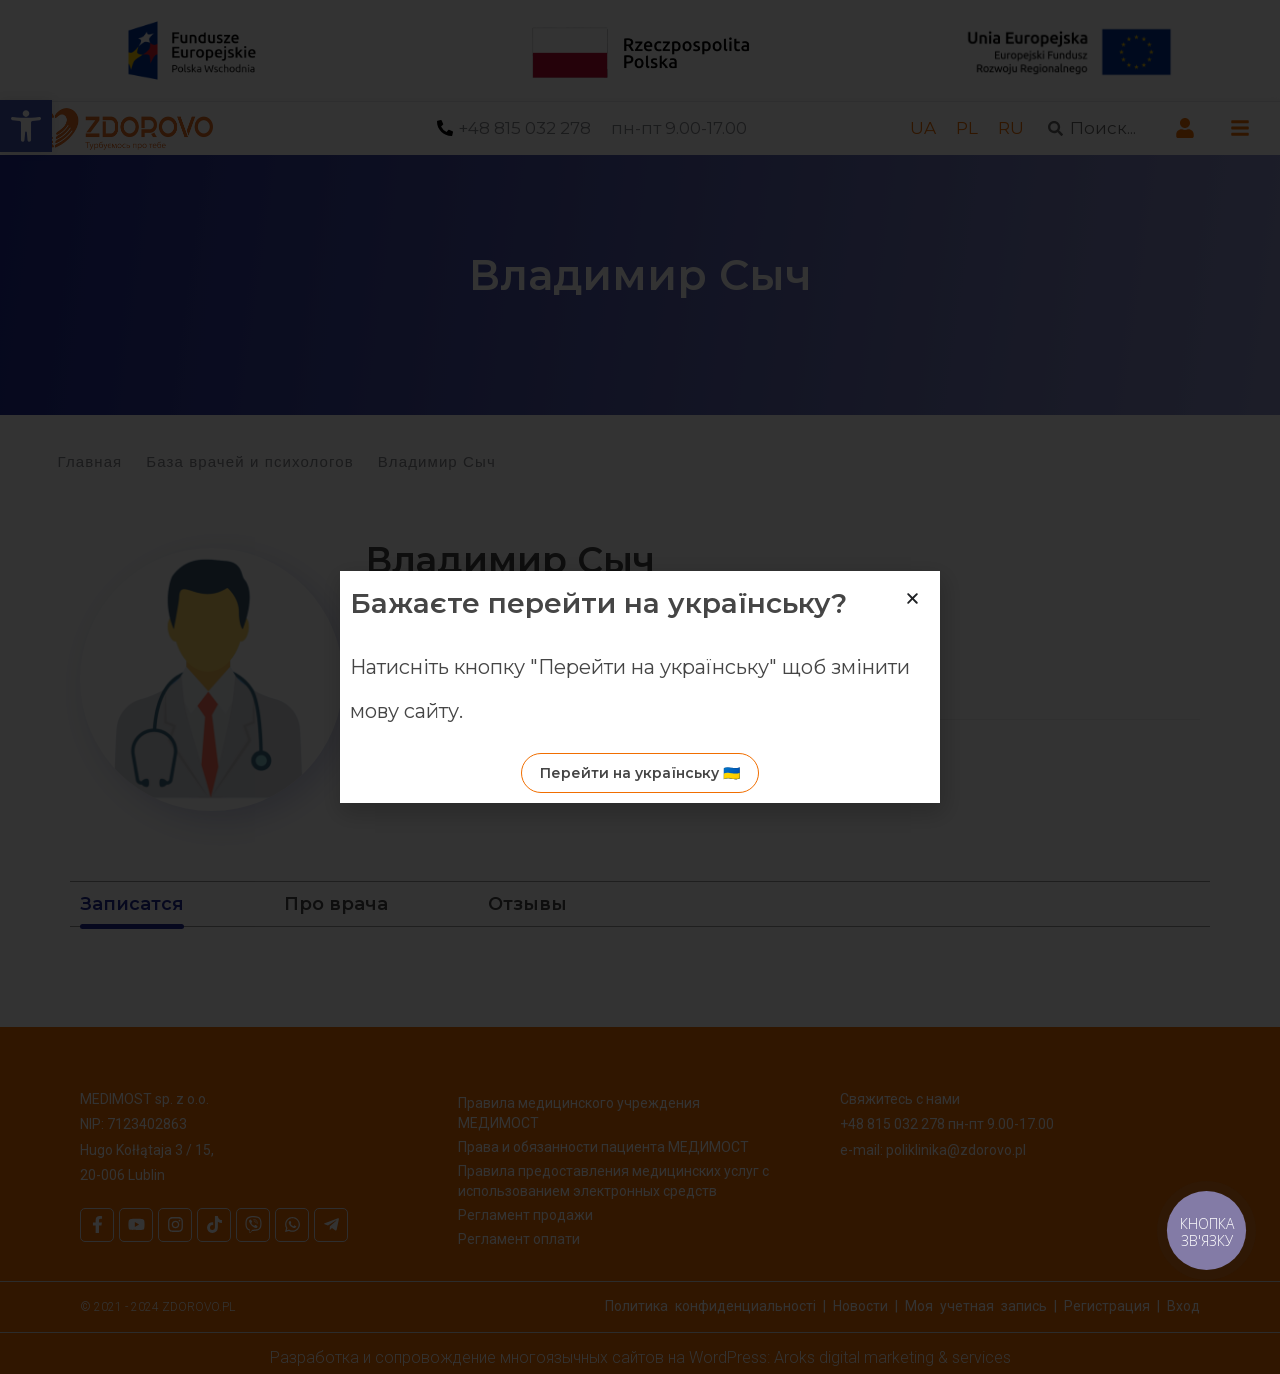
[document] (640, 687)
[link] (1205, 1229)
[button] (912, 598)
